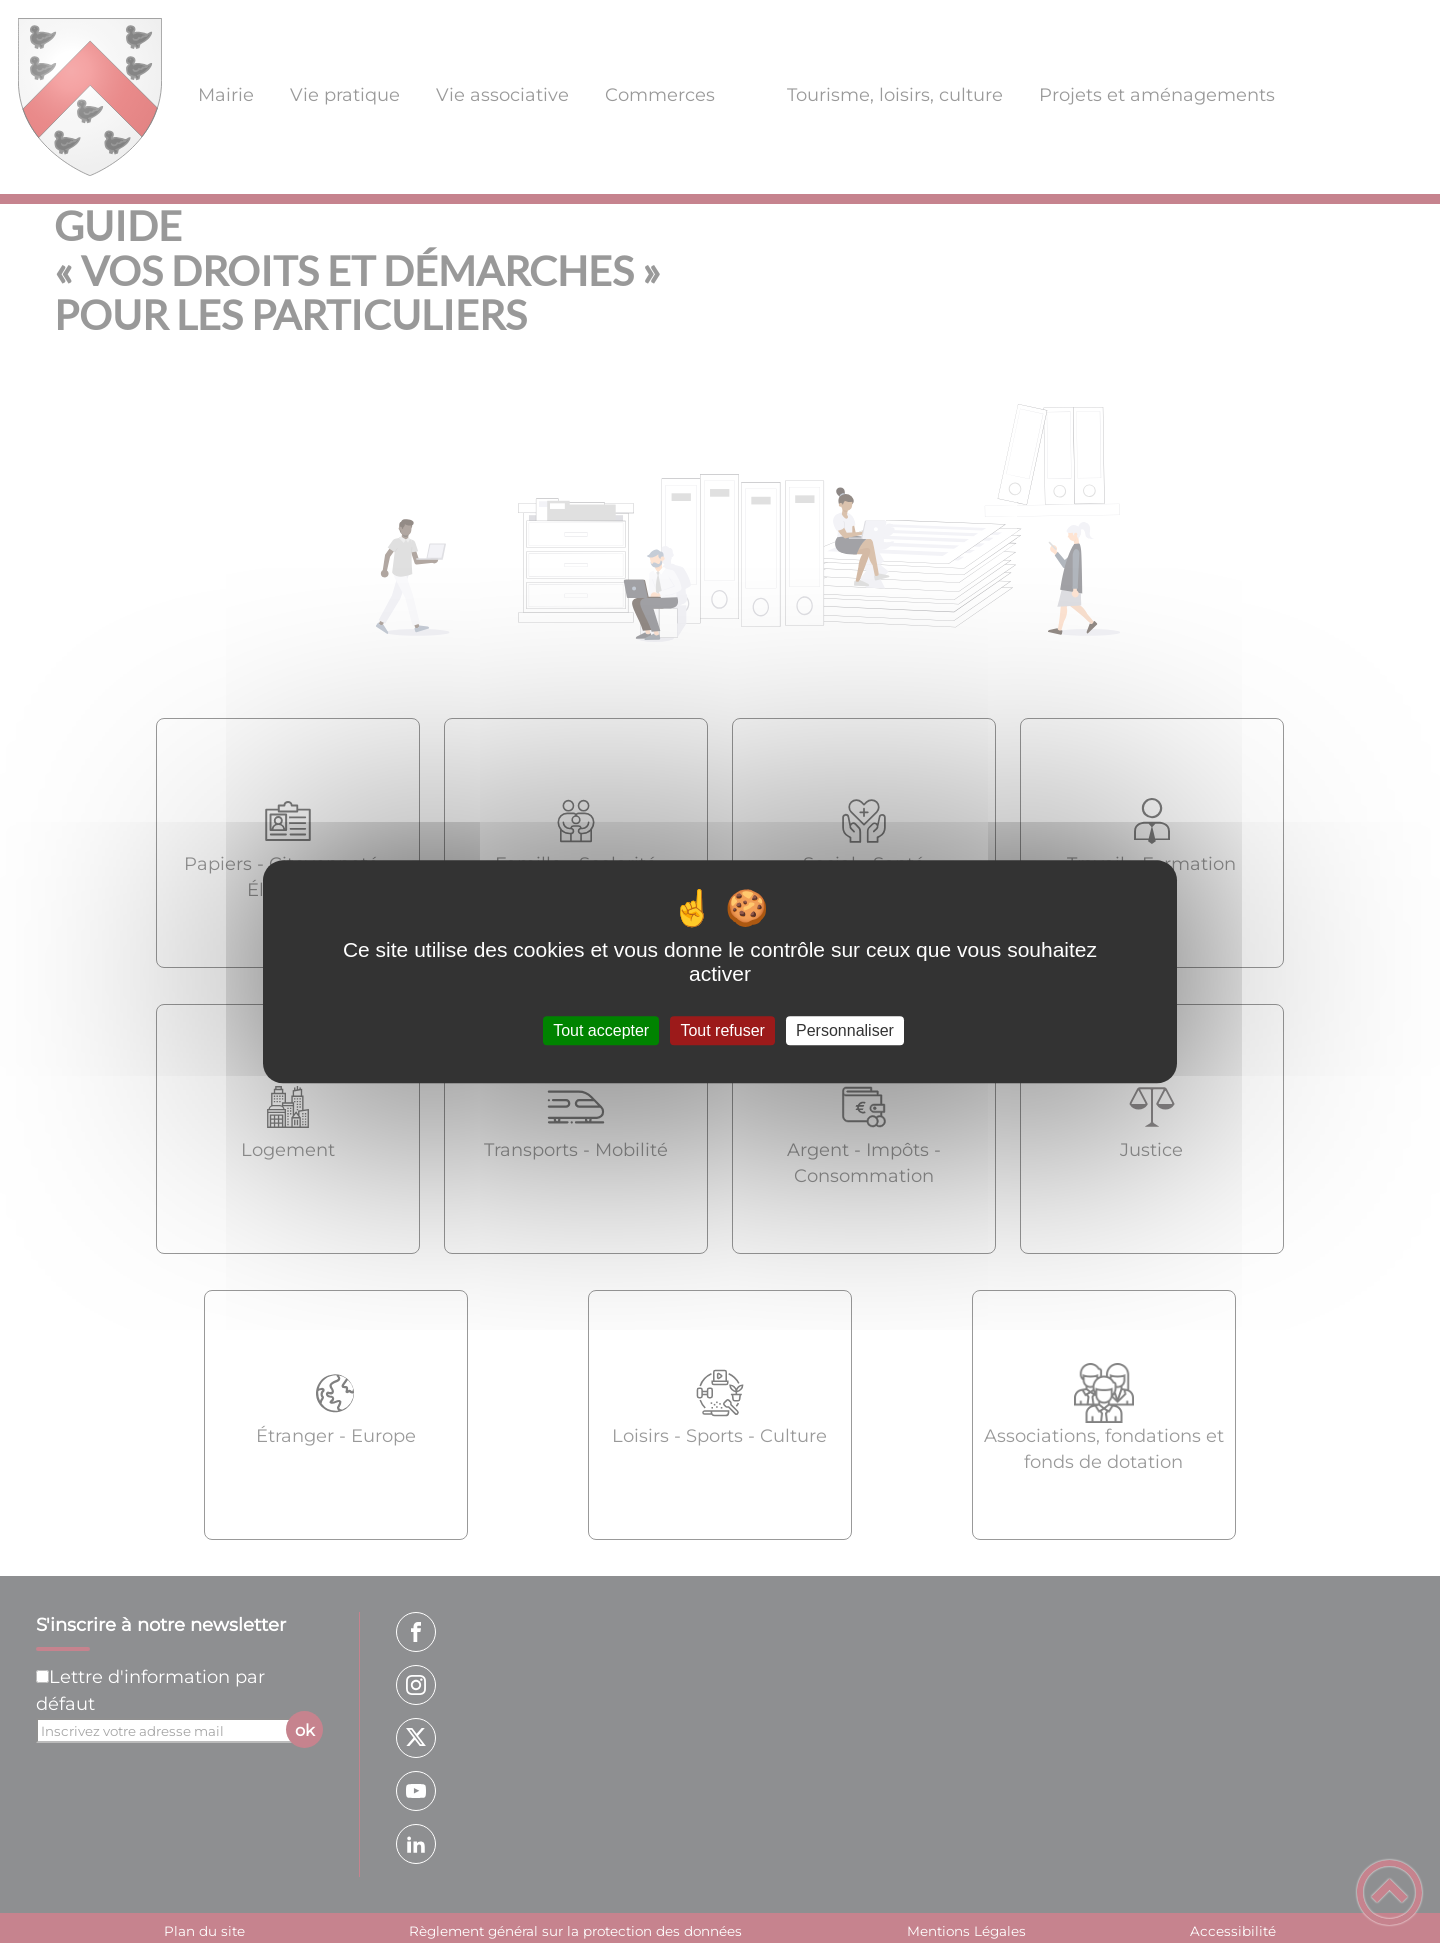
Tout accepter (601, 1030)
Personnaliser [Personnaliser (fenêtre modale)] (845, 1030)
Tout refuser (722, 1030)
